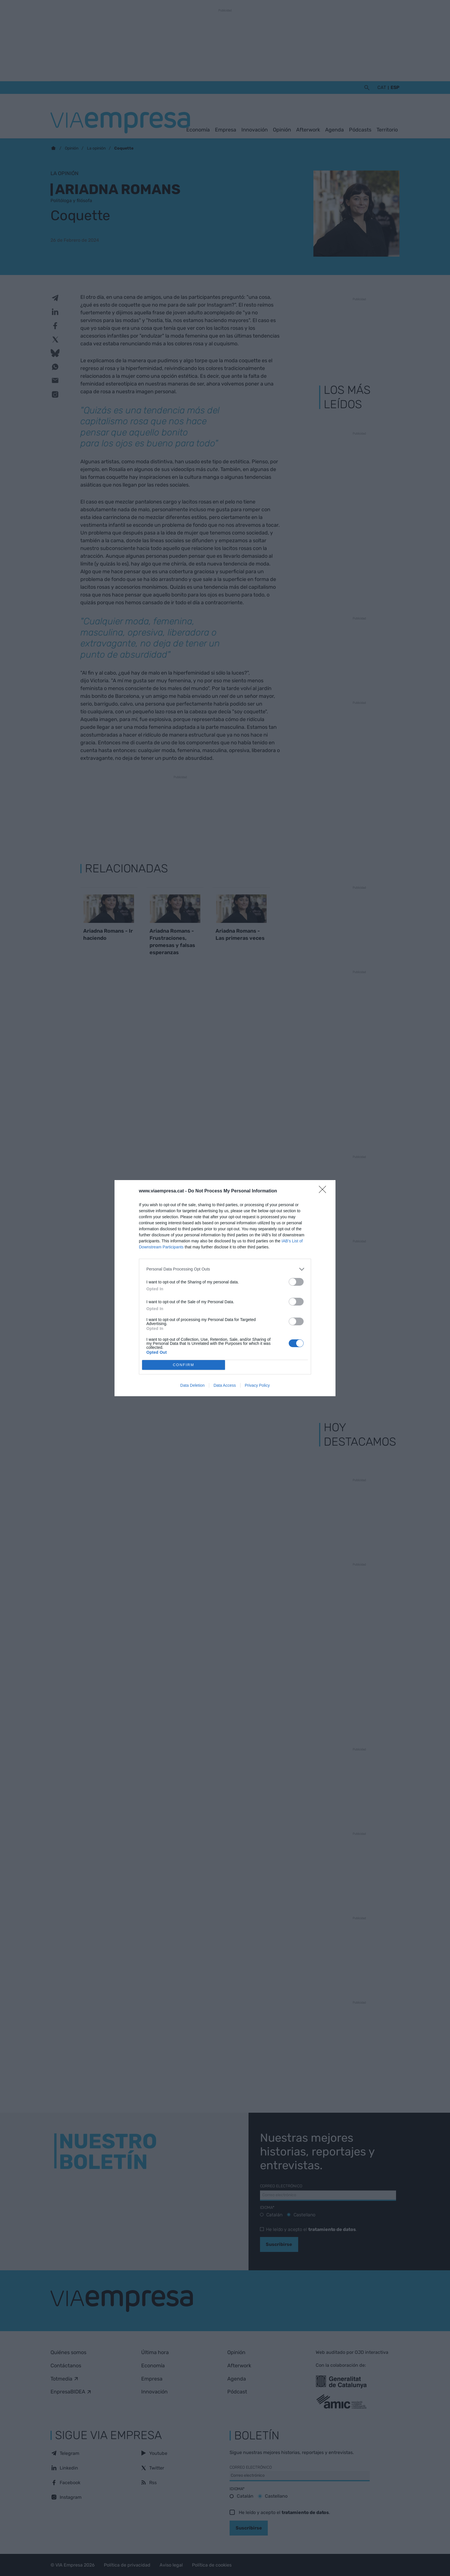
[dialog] (225, 1288)
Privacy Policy (257, 1385)
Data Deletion (192, 1385)
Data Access (225, 1385)
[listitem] (225, 1269)
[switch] (296, 1282)
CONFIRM (183, 1365)
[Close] (324, 1191)
